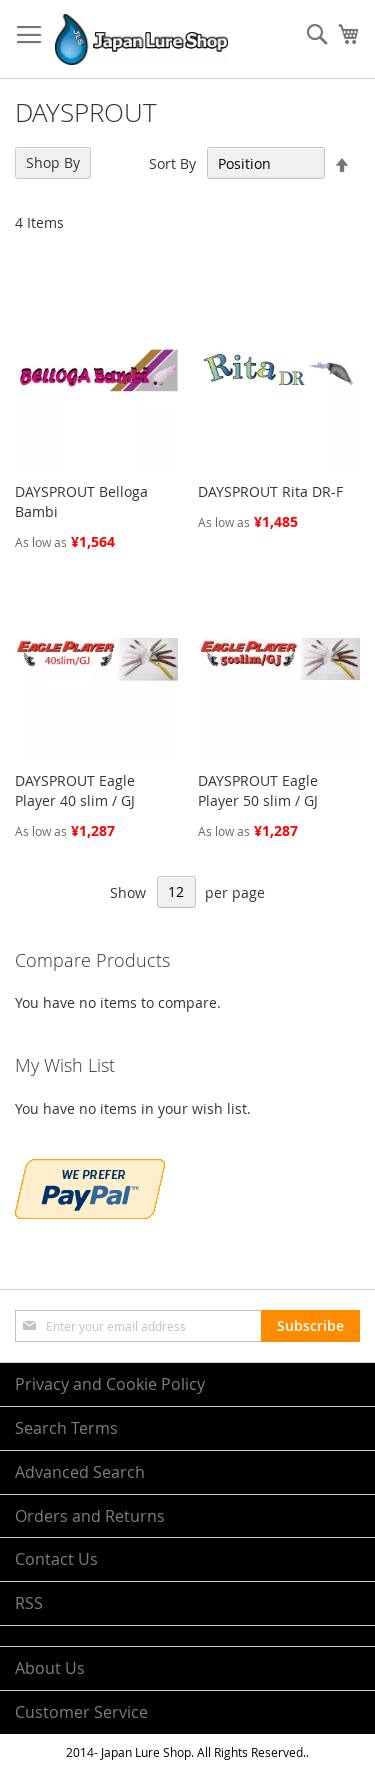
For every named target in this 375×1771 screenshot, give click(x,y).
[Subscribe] (310, 1326)
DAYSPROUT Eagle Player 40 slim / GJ (75, 790)
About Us (50, 1668)
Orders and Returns (90, 1516)
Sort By (172, 163)
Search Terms (66, 1428)
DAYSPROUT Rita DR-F (270, 491)
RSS (29, 1603)
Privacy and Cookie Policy (110, 1384)
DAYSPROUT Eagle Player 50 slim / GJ (258, 790)
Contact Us (56, 1559)
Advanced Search (80, 1472)
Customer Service (81, 1712)
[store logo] (141, 39)
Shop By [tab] (53, 162)
